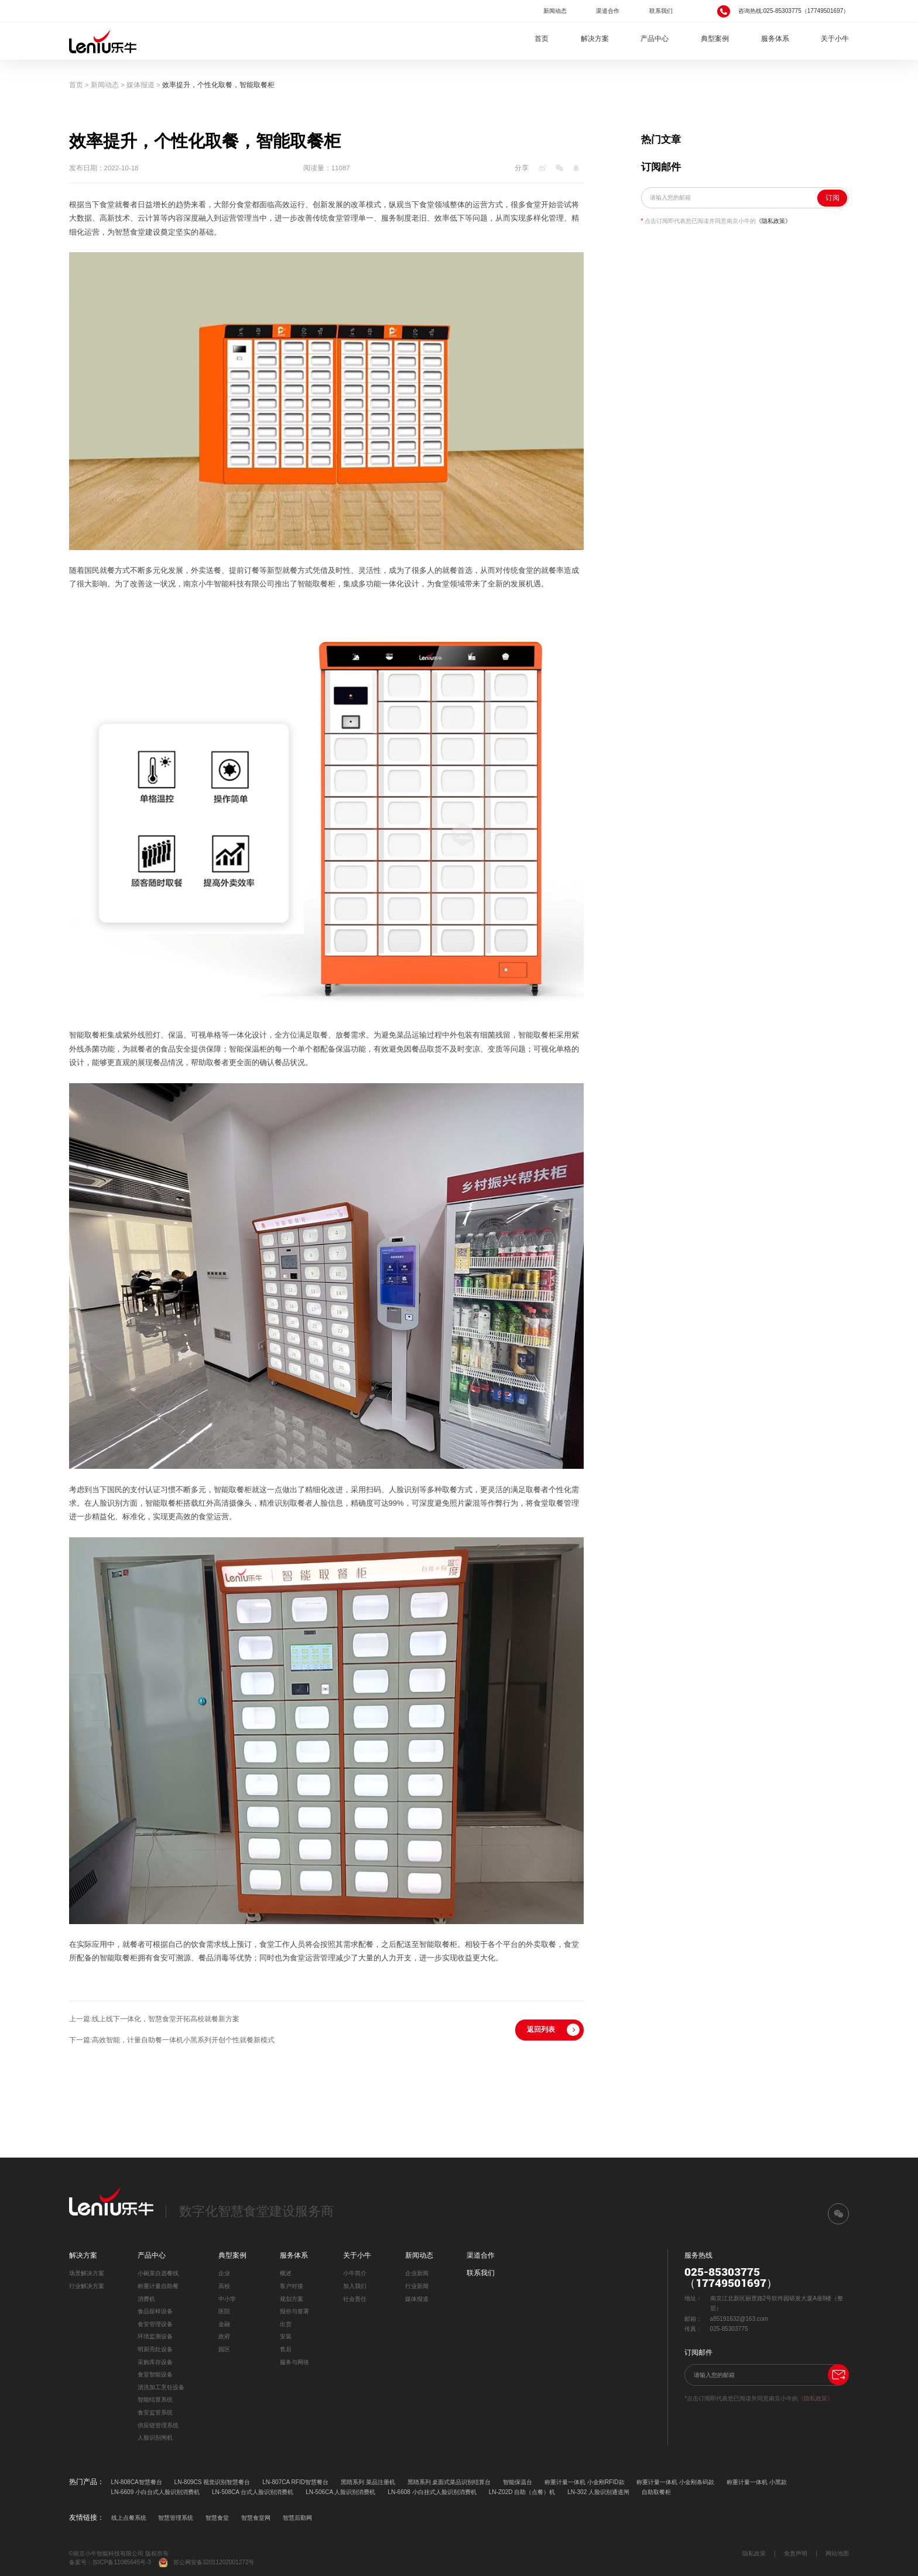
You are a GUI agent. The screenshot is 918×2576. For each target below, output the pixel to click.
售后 (286, 2349)
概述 (286, 2273)
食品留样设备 (155, 2311)
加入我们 (354, 2286)
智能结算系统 (155, 2399)
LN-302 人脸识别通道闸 (598, 2492)
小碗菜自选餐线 (158, 2273)
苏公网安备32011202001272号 (206, 2563)
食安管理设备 (155, 2324)
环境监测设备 (155, 2336)
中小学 (227, 2299)
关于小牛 (835, 38)
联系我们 (661, 11)
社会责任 (354, 2299)
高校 (224, 2286)
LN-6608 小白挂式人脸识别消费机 (432, 2492)
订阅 (832, 197)
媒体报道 (140, 84)
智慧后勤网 (297, 2518)
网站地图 (837, 2553)
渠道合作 (607, 11)
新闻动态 (555, 11)
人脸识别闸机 (155, 2437)
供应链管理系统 (158, 2425)
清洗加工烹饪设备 (161, 2387)
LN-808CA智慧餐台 (136, 2482)
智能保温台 (517, 2482)
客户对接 (291, 2286)
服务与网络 (294, 2362)
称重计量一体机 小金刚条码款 (675, 2482)
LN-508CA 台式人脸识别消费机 (252, 2492)
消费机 (146, 2299)
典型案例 (715, 38)
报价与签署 (294, 2311)
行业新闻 (417, 2286)
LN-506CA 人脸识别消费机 (340, 2492)
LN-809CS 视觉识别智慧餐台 (212, 2482)
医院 (224, 2311)
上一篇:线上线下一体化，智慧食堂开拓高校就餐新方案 (154, 2018)
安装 (286, 2336)
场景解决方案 (86, 2273)
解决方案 (595, 38)
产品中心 (654, 38)
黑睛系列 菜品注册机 (368, 2482)
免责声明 (795, 2553)
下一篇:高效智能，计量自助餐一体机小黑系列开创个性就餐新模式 (172, 2039)
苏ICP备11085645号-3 (122, 2562)
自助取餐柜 (656, 2492)
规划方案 (291, 2299)
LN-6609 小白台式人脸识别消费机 (155, 2492)
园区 (224, 2349)
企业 (224, 2273)
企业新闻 (417, 2273)
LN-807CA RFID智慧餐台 (295, 2482)
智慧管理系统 (175, 2518)
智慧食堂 (217, 2518)
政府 (224, 2336)
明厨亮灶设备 (155, 2349)
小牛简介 (354, 2273)
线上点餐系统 (128, 2518)
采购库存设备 (155, 2362)
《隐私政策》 (773, 221)
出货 (286, 2324)
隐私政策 (754, 2553)
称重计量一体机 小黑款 (757, 2482)
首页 (542, 38)
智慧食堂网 (255, 2518)
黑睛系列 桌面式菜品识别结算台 (449, 2482)
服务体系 (775, 38)
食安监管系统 (155, 2412)
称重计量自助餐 (158, 2286)
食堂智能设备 (155, 2374)
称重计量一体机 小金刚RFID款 (584, 2482)
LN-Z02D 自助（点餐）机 (522, 2492)
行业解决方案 (86, 2286)
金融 (224, 2324)
